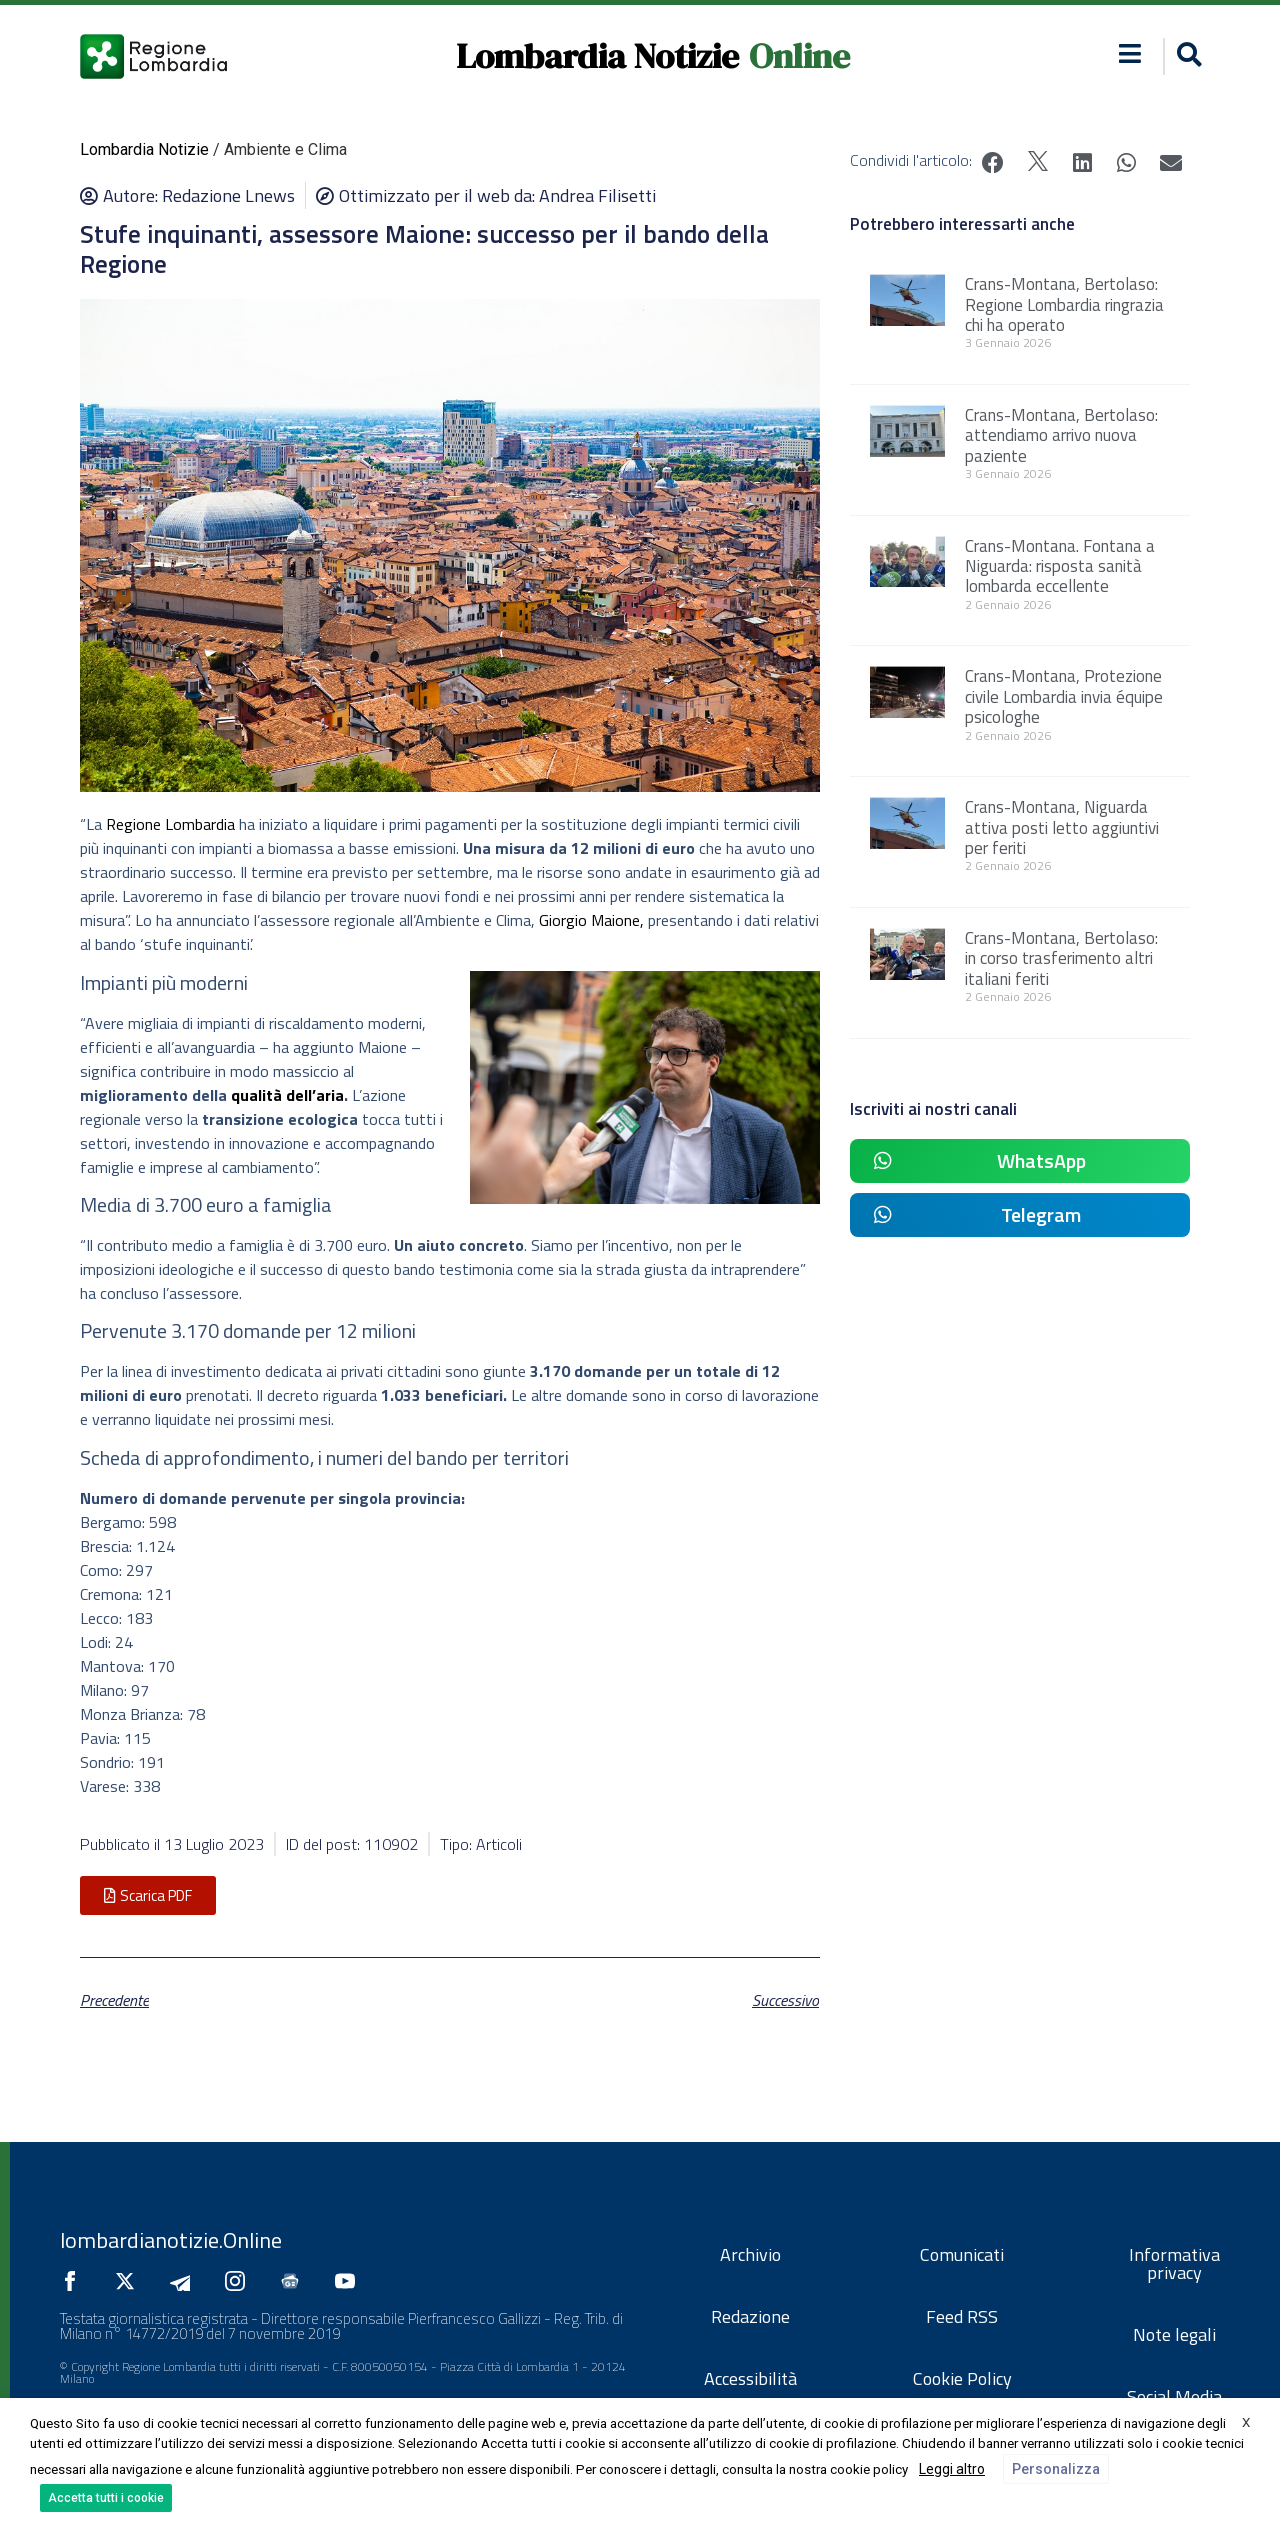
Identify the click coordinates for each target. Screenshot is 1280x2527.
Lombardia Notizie (597, 56)
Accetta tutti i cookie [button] (106, 2498)
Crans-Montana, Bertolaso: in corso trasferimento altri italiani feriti (1061, 958)
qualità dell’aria (287, 1095)
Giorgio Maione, (591, 920)
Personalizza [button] (1056, 2469)
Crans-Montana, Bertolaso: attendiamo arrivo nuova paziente (1061, 435)
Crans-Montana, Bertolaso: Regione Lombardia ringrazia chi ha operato (1064, 304)
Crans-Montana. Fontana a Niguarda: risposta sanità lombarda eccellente (1060, 566)
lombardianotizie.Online (171, 2240)
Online (799, 56)
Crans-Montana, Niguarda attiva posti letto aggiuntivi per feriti (1062, 827)
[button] (1186, 56)
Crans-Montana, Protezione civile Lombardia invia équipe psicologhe (1064, 696)
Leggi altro (952, 2469)
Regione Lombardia (170, 824)
